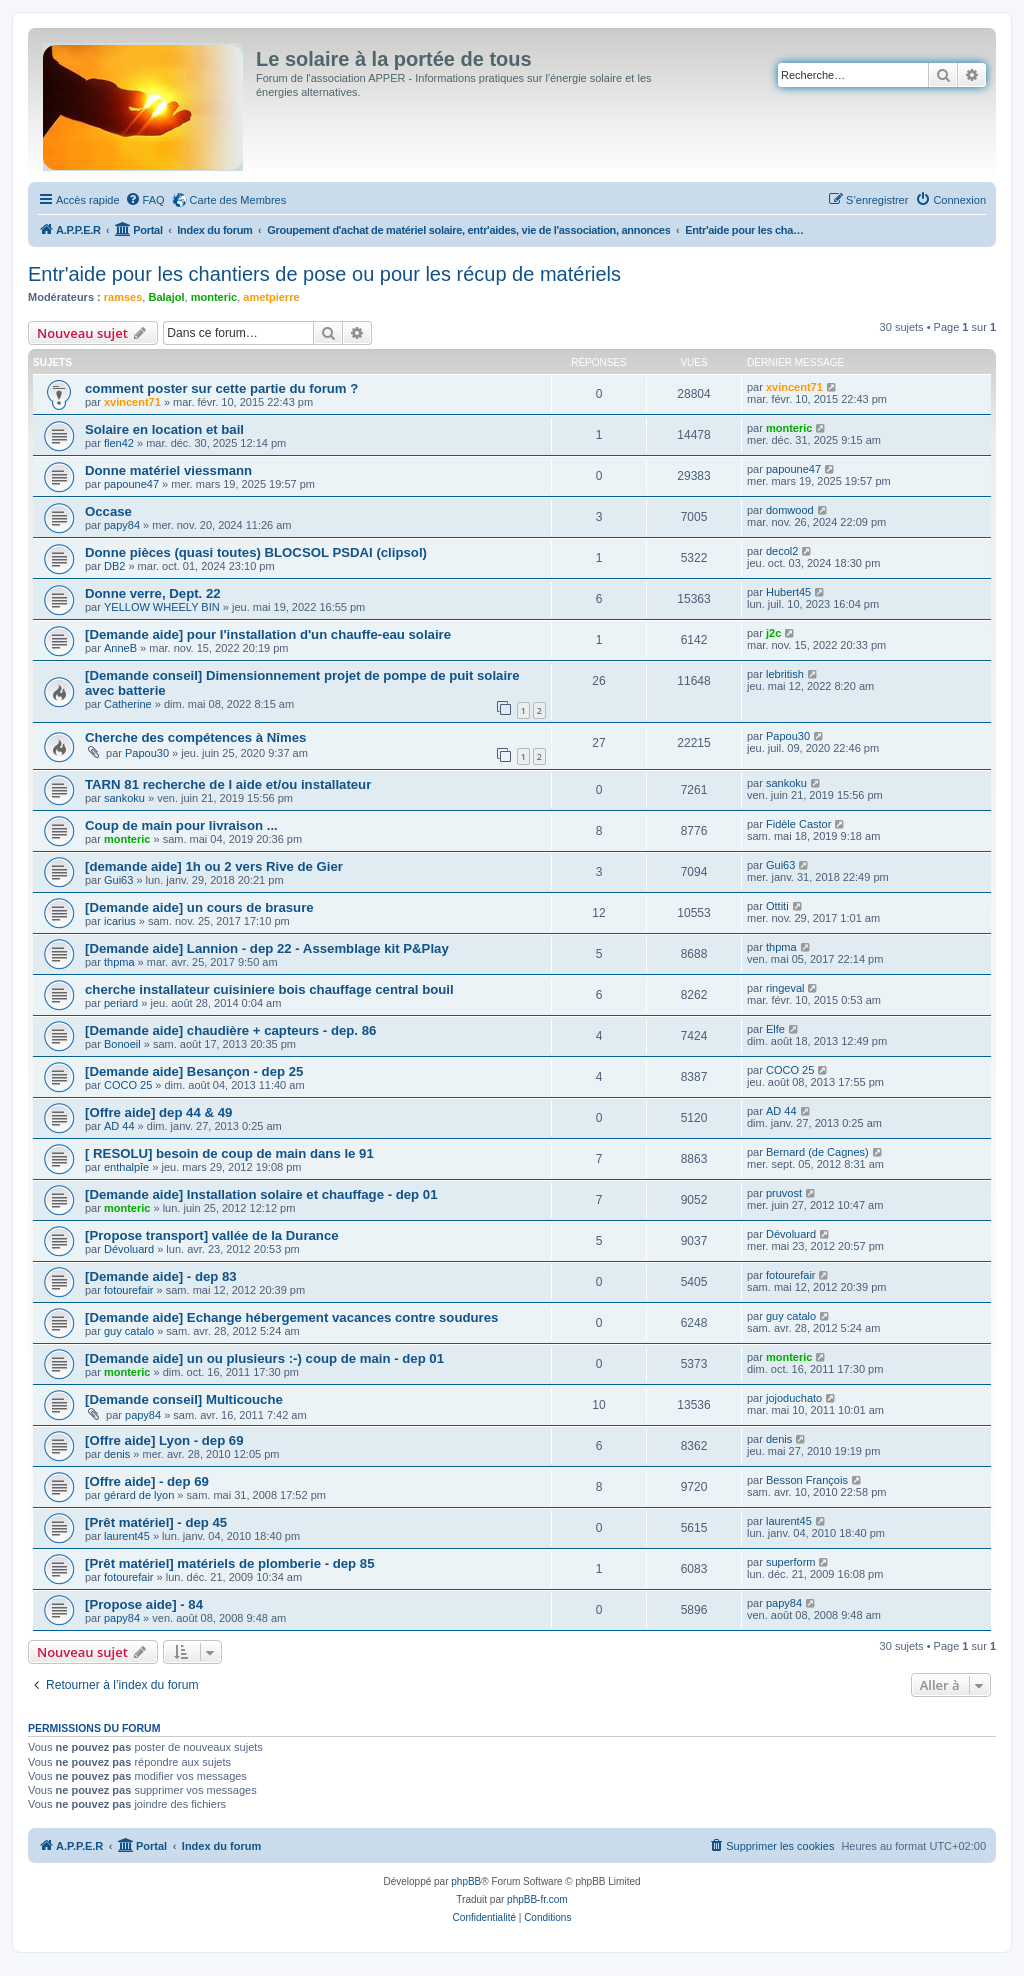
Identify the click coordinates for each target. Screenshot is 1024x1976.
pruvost (784, 1193)
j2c (773, 633)
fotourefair (129, 1290)
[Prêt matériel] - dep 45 (156, 1522)
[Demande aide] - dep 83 (161, 1276)
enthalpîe (126, 1167)
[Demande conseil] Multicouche (184, 1399)
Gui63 (118, 880)
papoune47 (131, 484)
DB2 (114, 566)
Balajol (166, 297)
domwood (790, 510)
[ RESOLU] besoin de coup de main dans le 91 (229, 1153)
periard (121, 1003)
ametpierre (271, 297)
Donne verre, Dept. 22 (153, 593)
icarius (120, 921)
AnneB (120, 648)
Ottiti (777, 906)
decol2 (782, 551)
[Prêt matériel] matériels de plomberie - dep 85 (230, 1563)
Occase (108, 511)
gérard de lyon (139, 1495)
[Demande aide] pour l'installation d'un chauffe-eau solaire (268, 634)
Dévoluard (129, 1249)
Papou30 (147, 753)
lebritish (785, 674)
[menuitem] (145, 200)
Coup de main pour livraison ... (181, 825)
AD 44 (119, 1126)
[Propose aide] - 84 (144, 1604)
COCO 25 (128, 1085)
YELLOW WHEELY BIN (162, 607)
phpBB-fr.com (537, 1899)
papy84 (122, 525)
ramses (123, 297)
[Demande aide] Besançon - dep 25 (194, 1071)
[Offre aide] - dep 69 (147, 1481)
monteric (214, 297)
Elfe (775, 1029)
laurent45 (127, 1536)
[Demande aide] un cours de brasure (199, 907)
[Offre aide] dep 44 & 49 (158, 1112)
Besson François (807, 1480)
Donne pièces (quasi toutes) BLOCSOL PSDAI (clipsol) (256, 552)
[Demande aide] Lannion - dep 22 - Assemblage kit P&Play (267, 948)
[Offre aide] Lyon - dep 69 (164, 1440)
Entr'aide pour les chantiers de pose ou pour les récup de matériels (324, 274)
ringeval (785, 988)
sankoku (124, 798)
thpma (119, 962)
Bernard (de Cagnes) (817, 1152)
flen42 (119, 443)
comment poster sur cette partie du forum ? (221, 388)
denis (117, 1454)
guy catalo (129, 1331)
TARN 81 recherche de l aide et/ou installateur (228, 784)
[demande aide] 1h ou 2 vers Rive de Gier (214, 866)
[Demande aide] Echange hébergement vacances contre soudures (291, 1317)
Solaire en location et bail (164, 429)
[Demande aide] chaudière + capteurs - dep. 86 (230, 1030)
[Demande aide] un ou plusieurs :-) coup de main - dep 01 (264, 1358)
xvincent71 (132, 402)
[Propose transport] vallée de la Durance (212, 1235)
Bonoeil (122, 1044)
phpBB (466, 1881)
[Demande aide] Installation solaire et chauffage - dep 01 (261, 1194)
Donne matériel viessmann (168, 470)
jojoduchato (794, 1398)
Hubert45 (788, 592)
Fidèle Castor (798, 824)
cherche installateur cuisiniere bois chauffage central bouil (269, 989)
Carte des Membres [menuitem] (238, 200)
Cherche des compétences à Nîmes (195, 737)
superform (791, 1562)
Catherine (128, 704)
